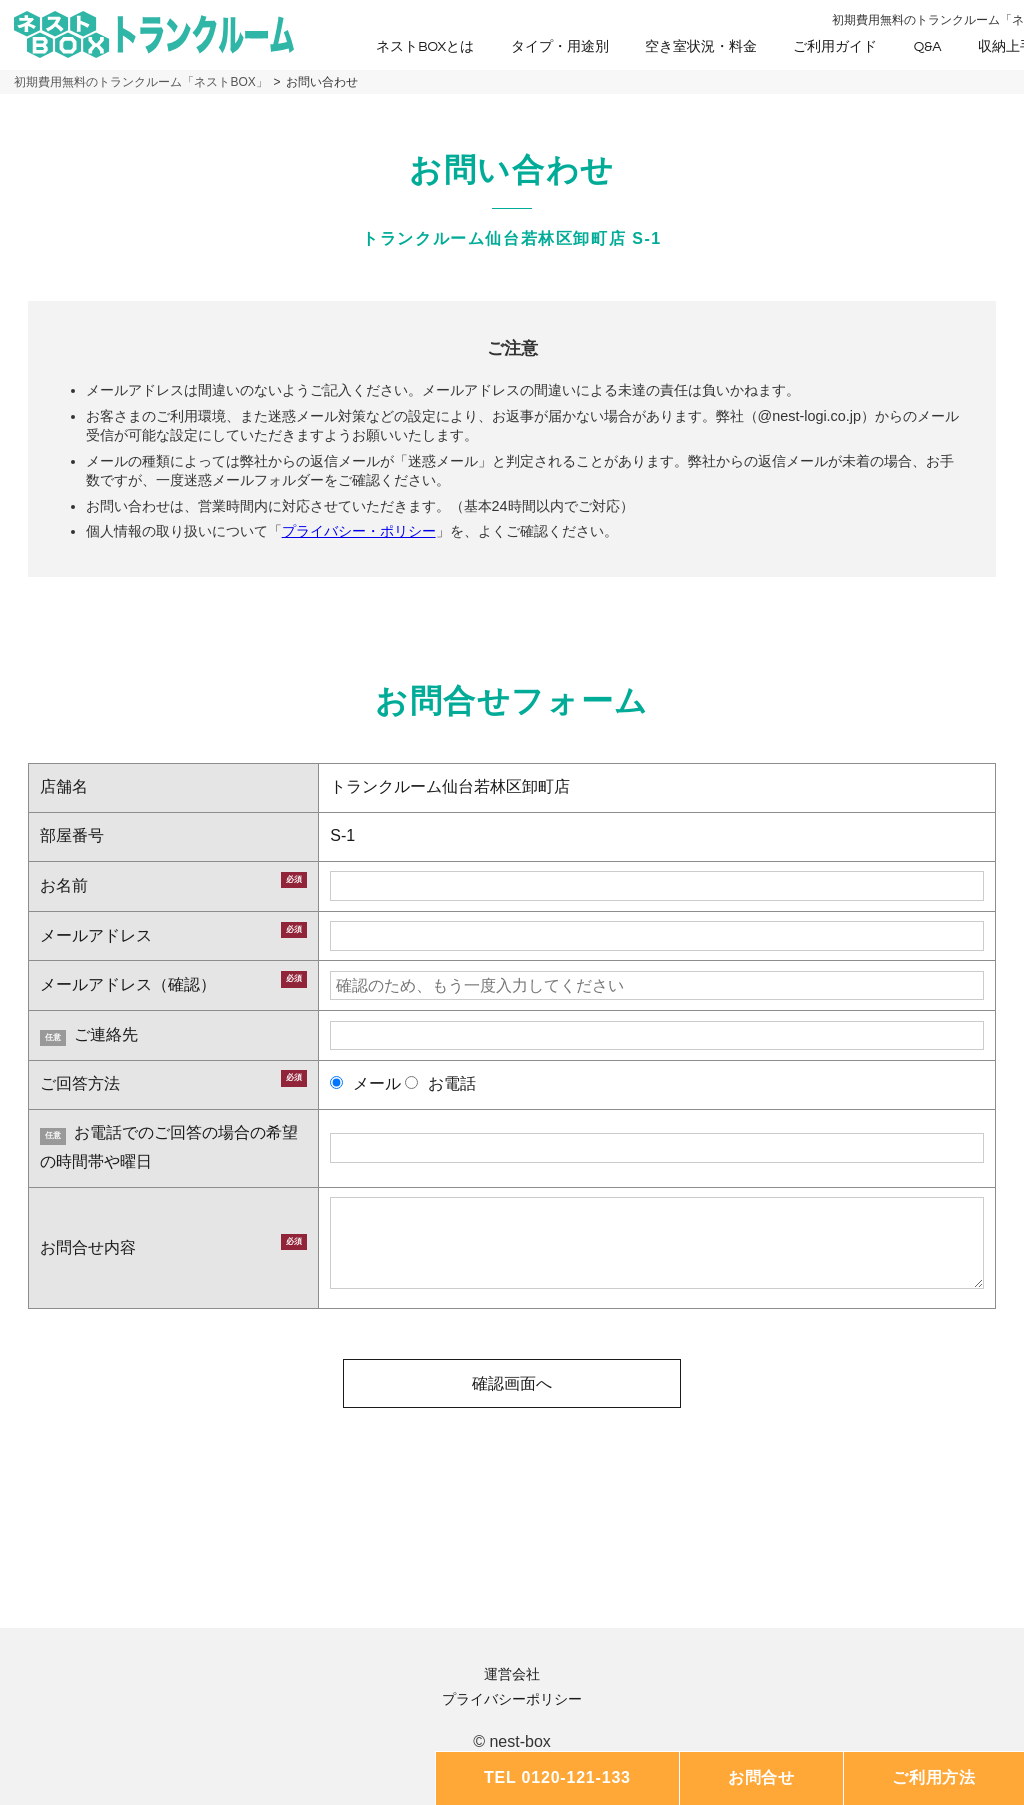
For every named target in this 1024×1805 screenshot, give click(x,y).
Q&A (928, 47)
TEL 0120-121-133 (557, 1777)
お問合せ (761, 1777)
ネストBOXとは (425, 47)
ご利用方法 (934, 1777)
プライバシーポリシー (512, 1699)
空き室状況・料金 (701, 47)
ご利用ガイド (835, 47)
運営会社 (512, 1674)
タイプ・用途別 (560, 47)
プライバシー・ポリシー (359, 531)
